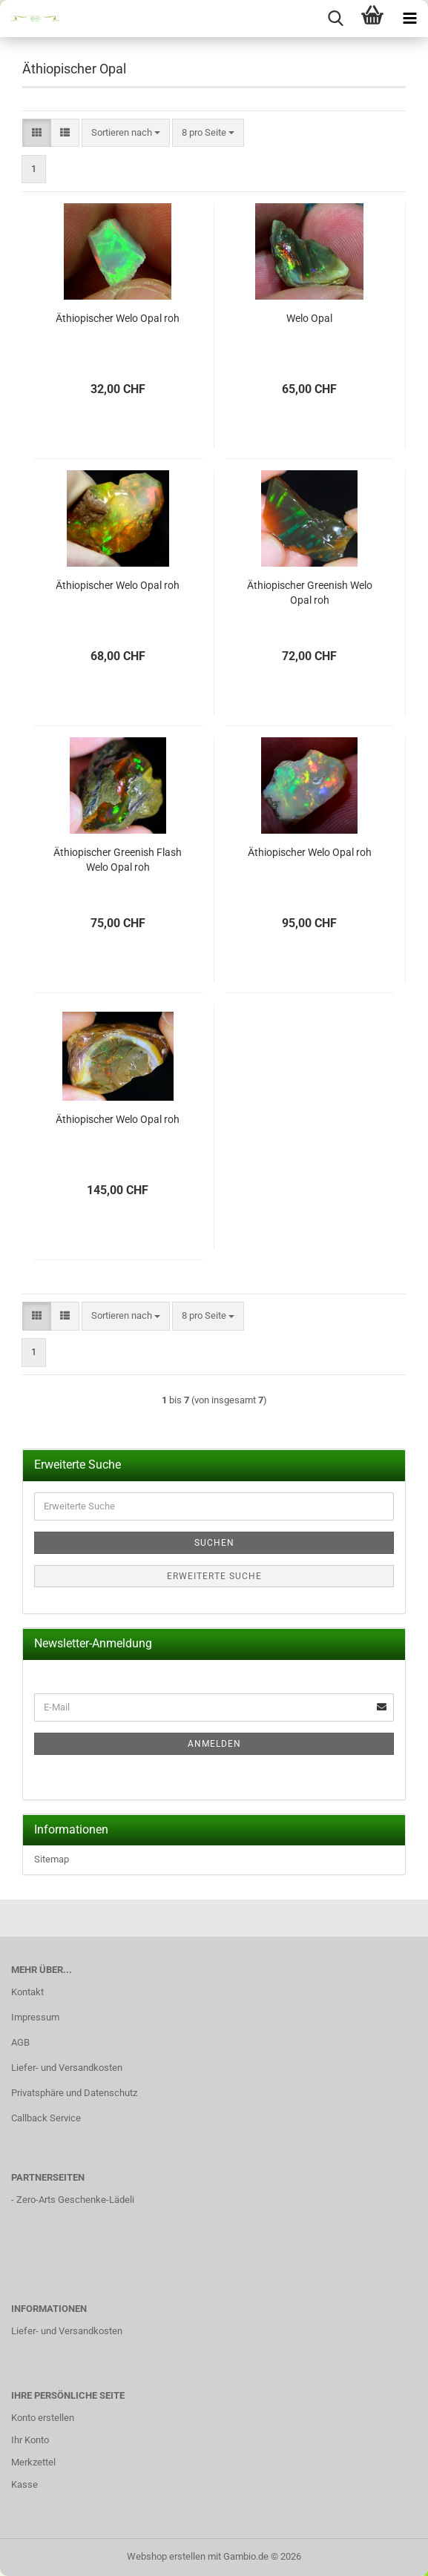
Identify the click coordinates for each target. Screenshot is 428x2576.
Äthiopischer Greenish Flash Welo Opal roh (117, 859)
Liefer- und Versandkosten (66, 2067)
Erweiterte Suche (214, 1576)
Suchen (214, 1543)
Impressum (35, 2017)
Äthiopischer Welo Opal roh (118, 318)
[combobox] (126, 133)
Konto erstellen (42, 2417)
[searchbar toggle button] (335, 18)
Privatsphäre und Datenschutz (74, 2092)
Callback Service (46, 2118)
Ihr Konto (30, 2439)
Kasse (24, 2484)
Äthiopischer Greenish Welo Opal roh (309, 592)
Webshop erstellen (166, 2556)
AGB (20, 2042)
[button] (36, 133)
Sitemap (51, 1859)
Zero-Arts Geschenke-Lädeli (75, 2199)
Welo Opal (309, 318)
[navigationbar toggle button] (409, 18)
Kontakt (27, 1991)
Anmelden (214, 1744)
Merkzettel (33, 2462)
